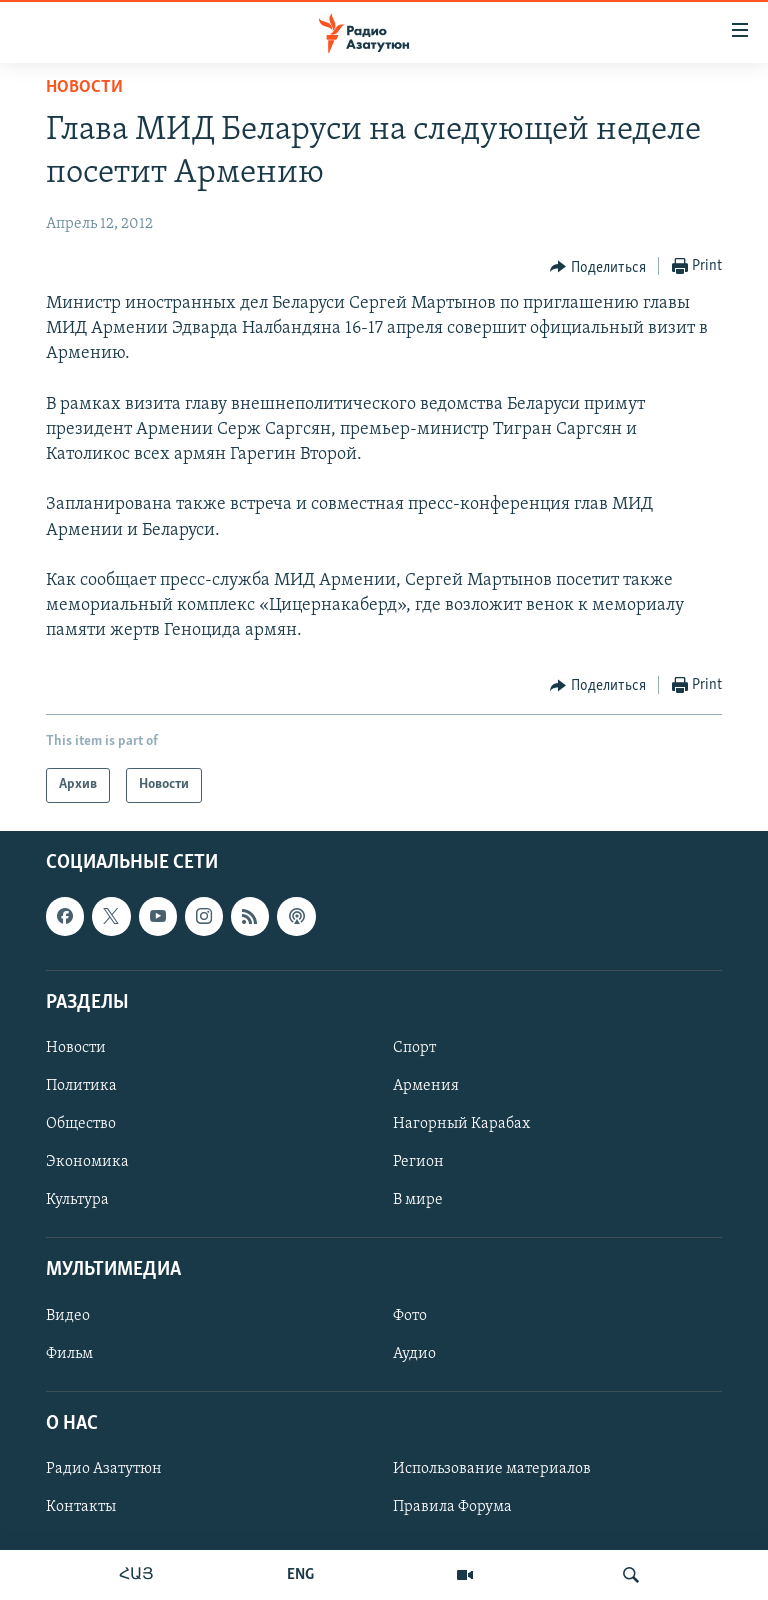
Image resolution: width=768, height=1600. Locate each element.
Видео (68, 1315)
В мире (418, 1200)
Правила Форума (452, 1507)
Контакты (81, 1507)
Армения (426, 1086)
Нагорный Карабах (461, 1124)
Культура (77, 1200)
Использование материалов (492, 1469)
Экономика (87, 1162)
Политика (81, 1086)
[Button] (598, 267)
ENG (300, 1575)
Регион (418, 1162)
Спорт (414, 1048)
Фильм (69, 1353)
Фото (410, 1315)
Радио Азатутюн (104, 1469)
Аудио (414, 1353)
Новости (84, 87)
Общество (81, 1124)
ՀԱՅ (136, 1575)
